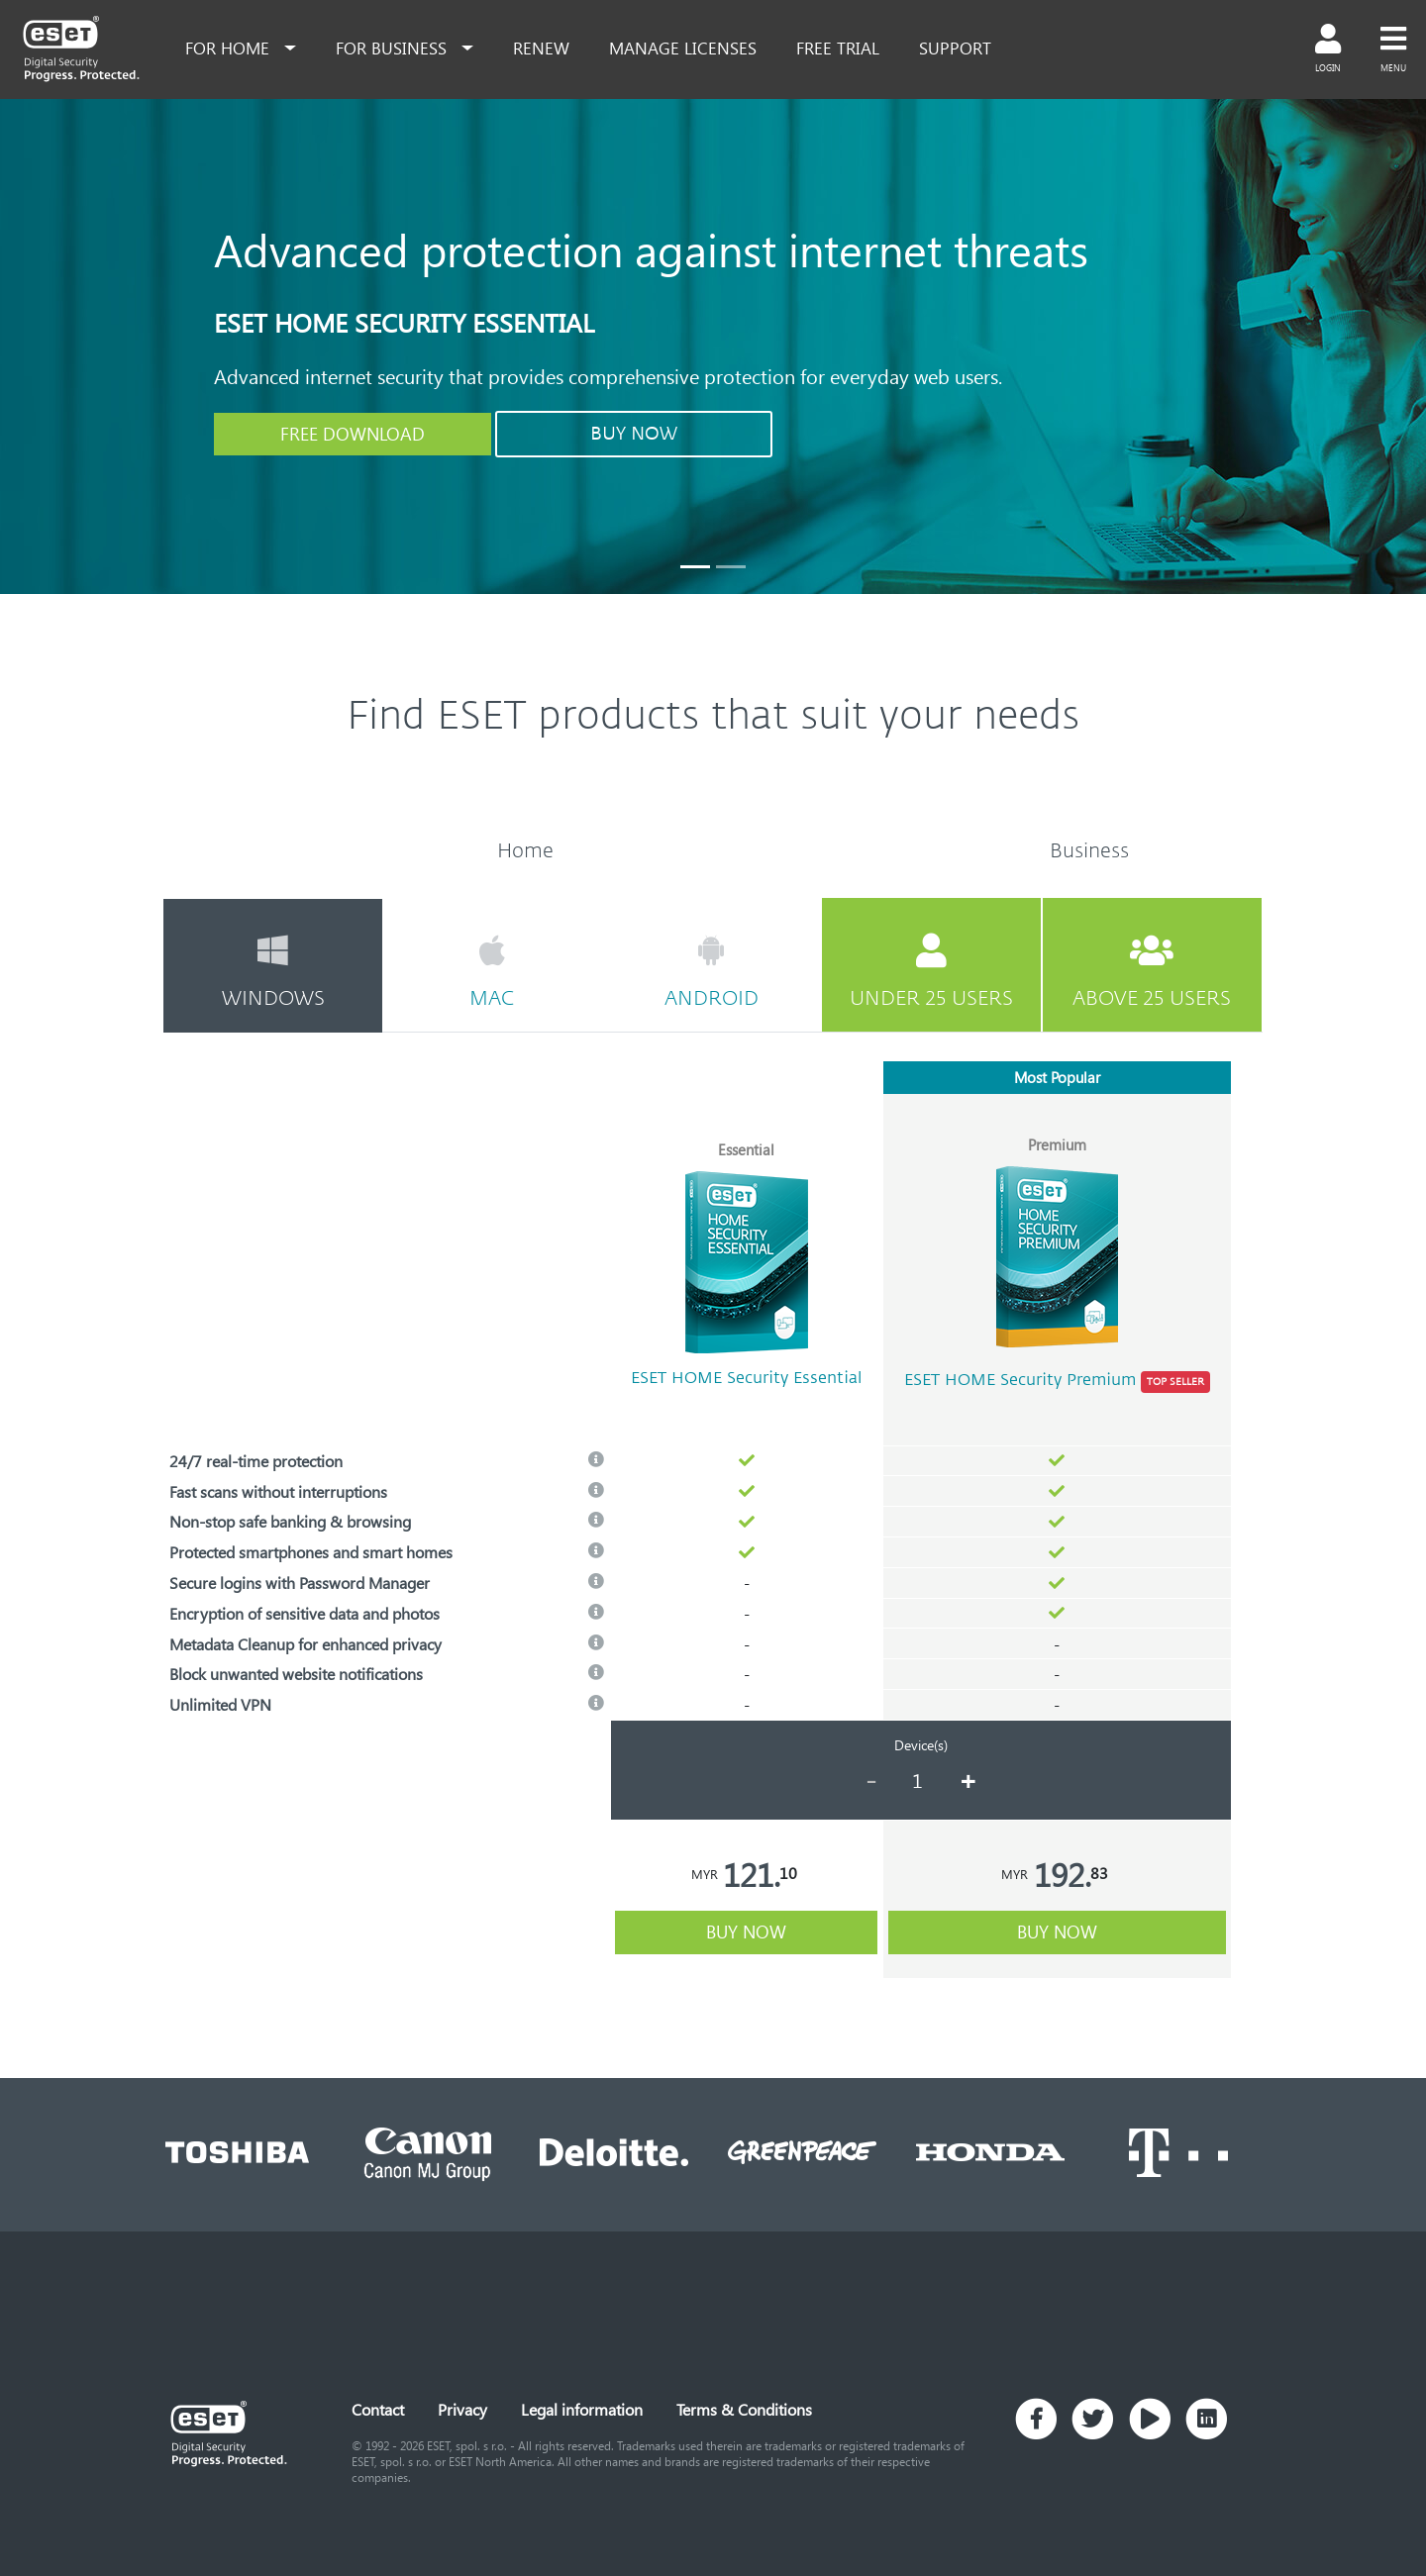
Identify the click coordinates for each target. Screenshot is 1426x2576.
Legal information (582, 2409)
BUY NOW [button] (633, 434)
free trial (837, 47)
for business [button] (394, 47)
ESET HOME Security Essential (746, 1378)
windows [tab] (272, 971)
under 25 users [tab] (931, 971)
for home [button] (229, 47)
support (955, 47)
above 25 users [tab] (1152, 971)
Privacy (462, 2409)
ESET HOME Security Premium (1057, 1382)
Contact (378, 2409)
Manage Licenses (683, 47)
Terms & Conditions (744, 2409)
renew (541, 47)
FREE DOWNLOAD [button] (352, 434)
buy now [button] (746, 1931)
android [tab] (710, 971)
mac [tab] (491, 971)
